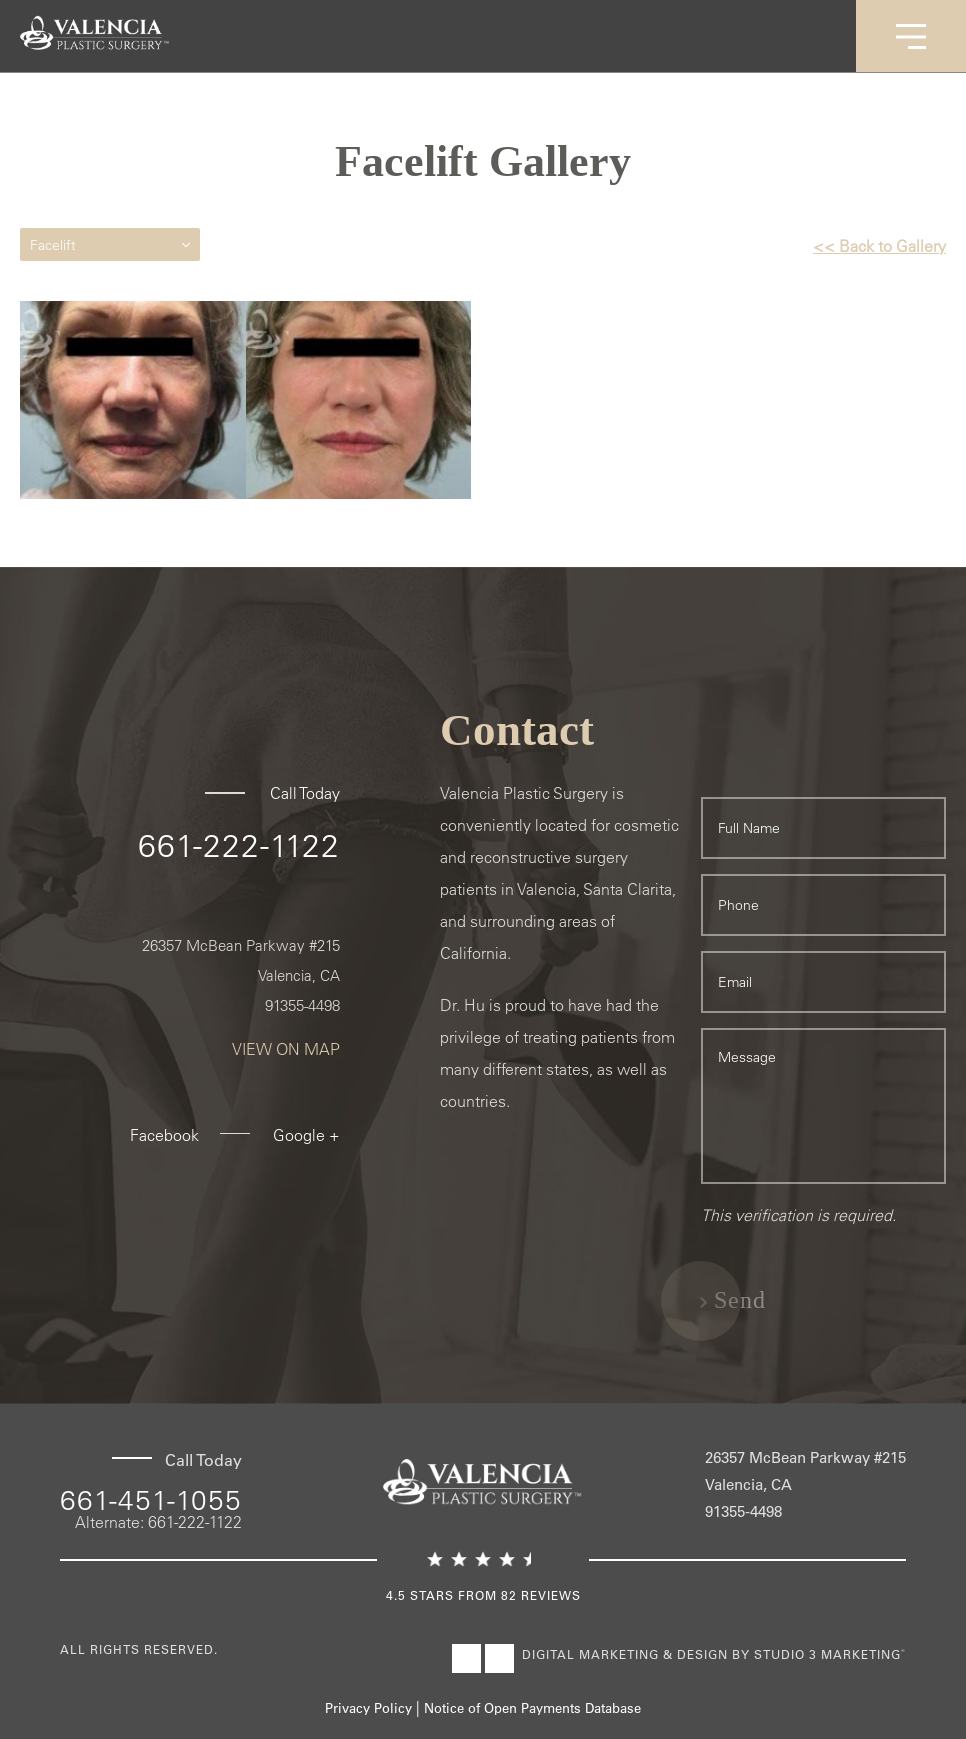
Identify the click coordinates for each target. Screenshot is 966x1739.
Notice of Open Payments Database (532, 1707)
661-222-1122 (239, 845)
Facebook (164, 1135)
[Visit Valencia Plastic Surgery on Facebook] (466, 1658)
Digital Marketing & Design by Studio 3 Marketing (714, 1654)
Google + (306, 1135)
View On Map (286, 1049)
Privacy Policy (368, 1707)
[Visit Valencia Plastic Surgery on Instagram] (499, 1658)
